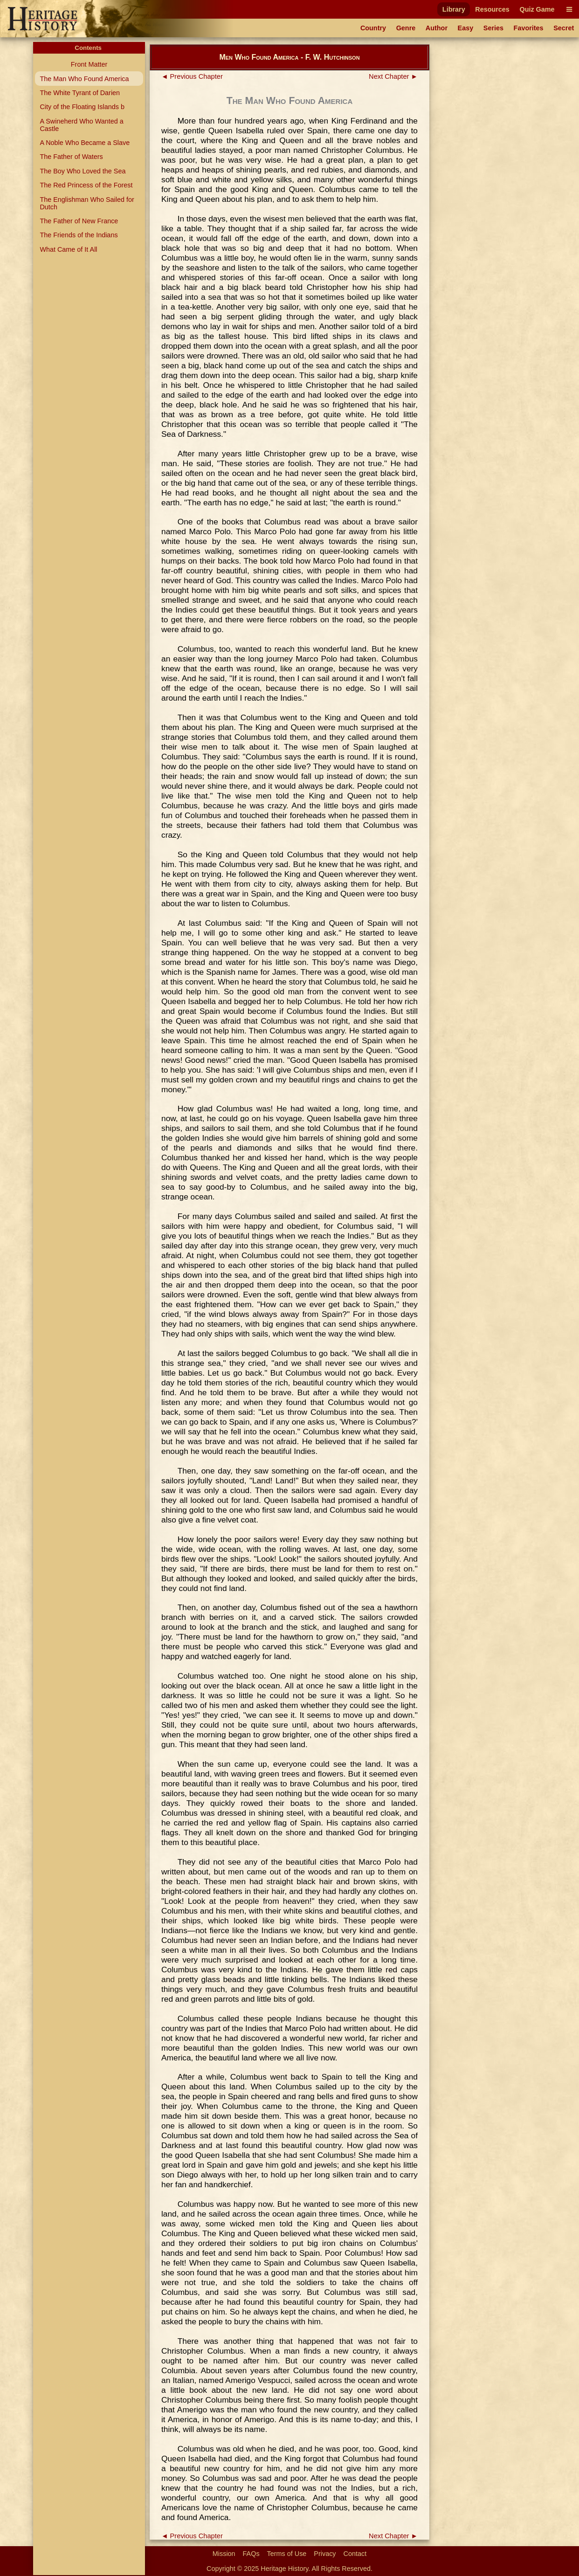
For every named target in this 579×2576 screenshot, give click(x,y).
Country (373, 28)
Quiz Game (536, 9)
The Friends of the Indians (78, 235)
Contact (355, 2553)
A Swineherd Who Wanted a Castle (81, 124)
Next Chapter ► (393, 76)
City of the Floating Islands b (82, 106)
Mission (224, 2553)
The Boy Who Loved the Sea (82, 171)
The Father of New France (79, 221)
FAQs (251, 2553)
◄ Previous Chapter (192, 76)
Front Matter (89, 64)
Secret (563, 28)
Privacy (325, 2553)
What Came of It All (68, 249)
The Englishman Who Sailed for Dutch (87, 203)
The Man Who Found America (84, 79)
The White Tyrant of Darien (80, 92)
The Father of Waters (71, 156)
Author (437, 28)
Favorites (529, 28)
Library (453, 9)
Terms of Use (287, 2553)
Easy (466, 28)
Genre (406, 28)
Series (493, 28)
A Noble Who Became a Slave (85, 142)
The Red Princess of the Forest (86, 185)
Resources (492, 9)
